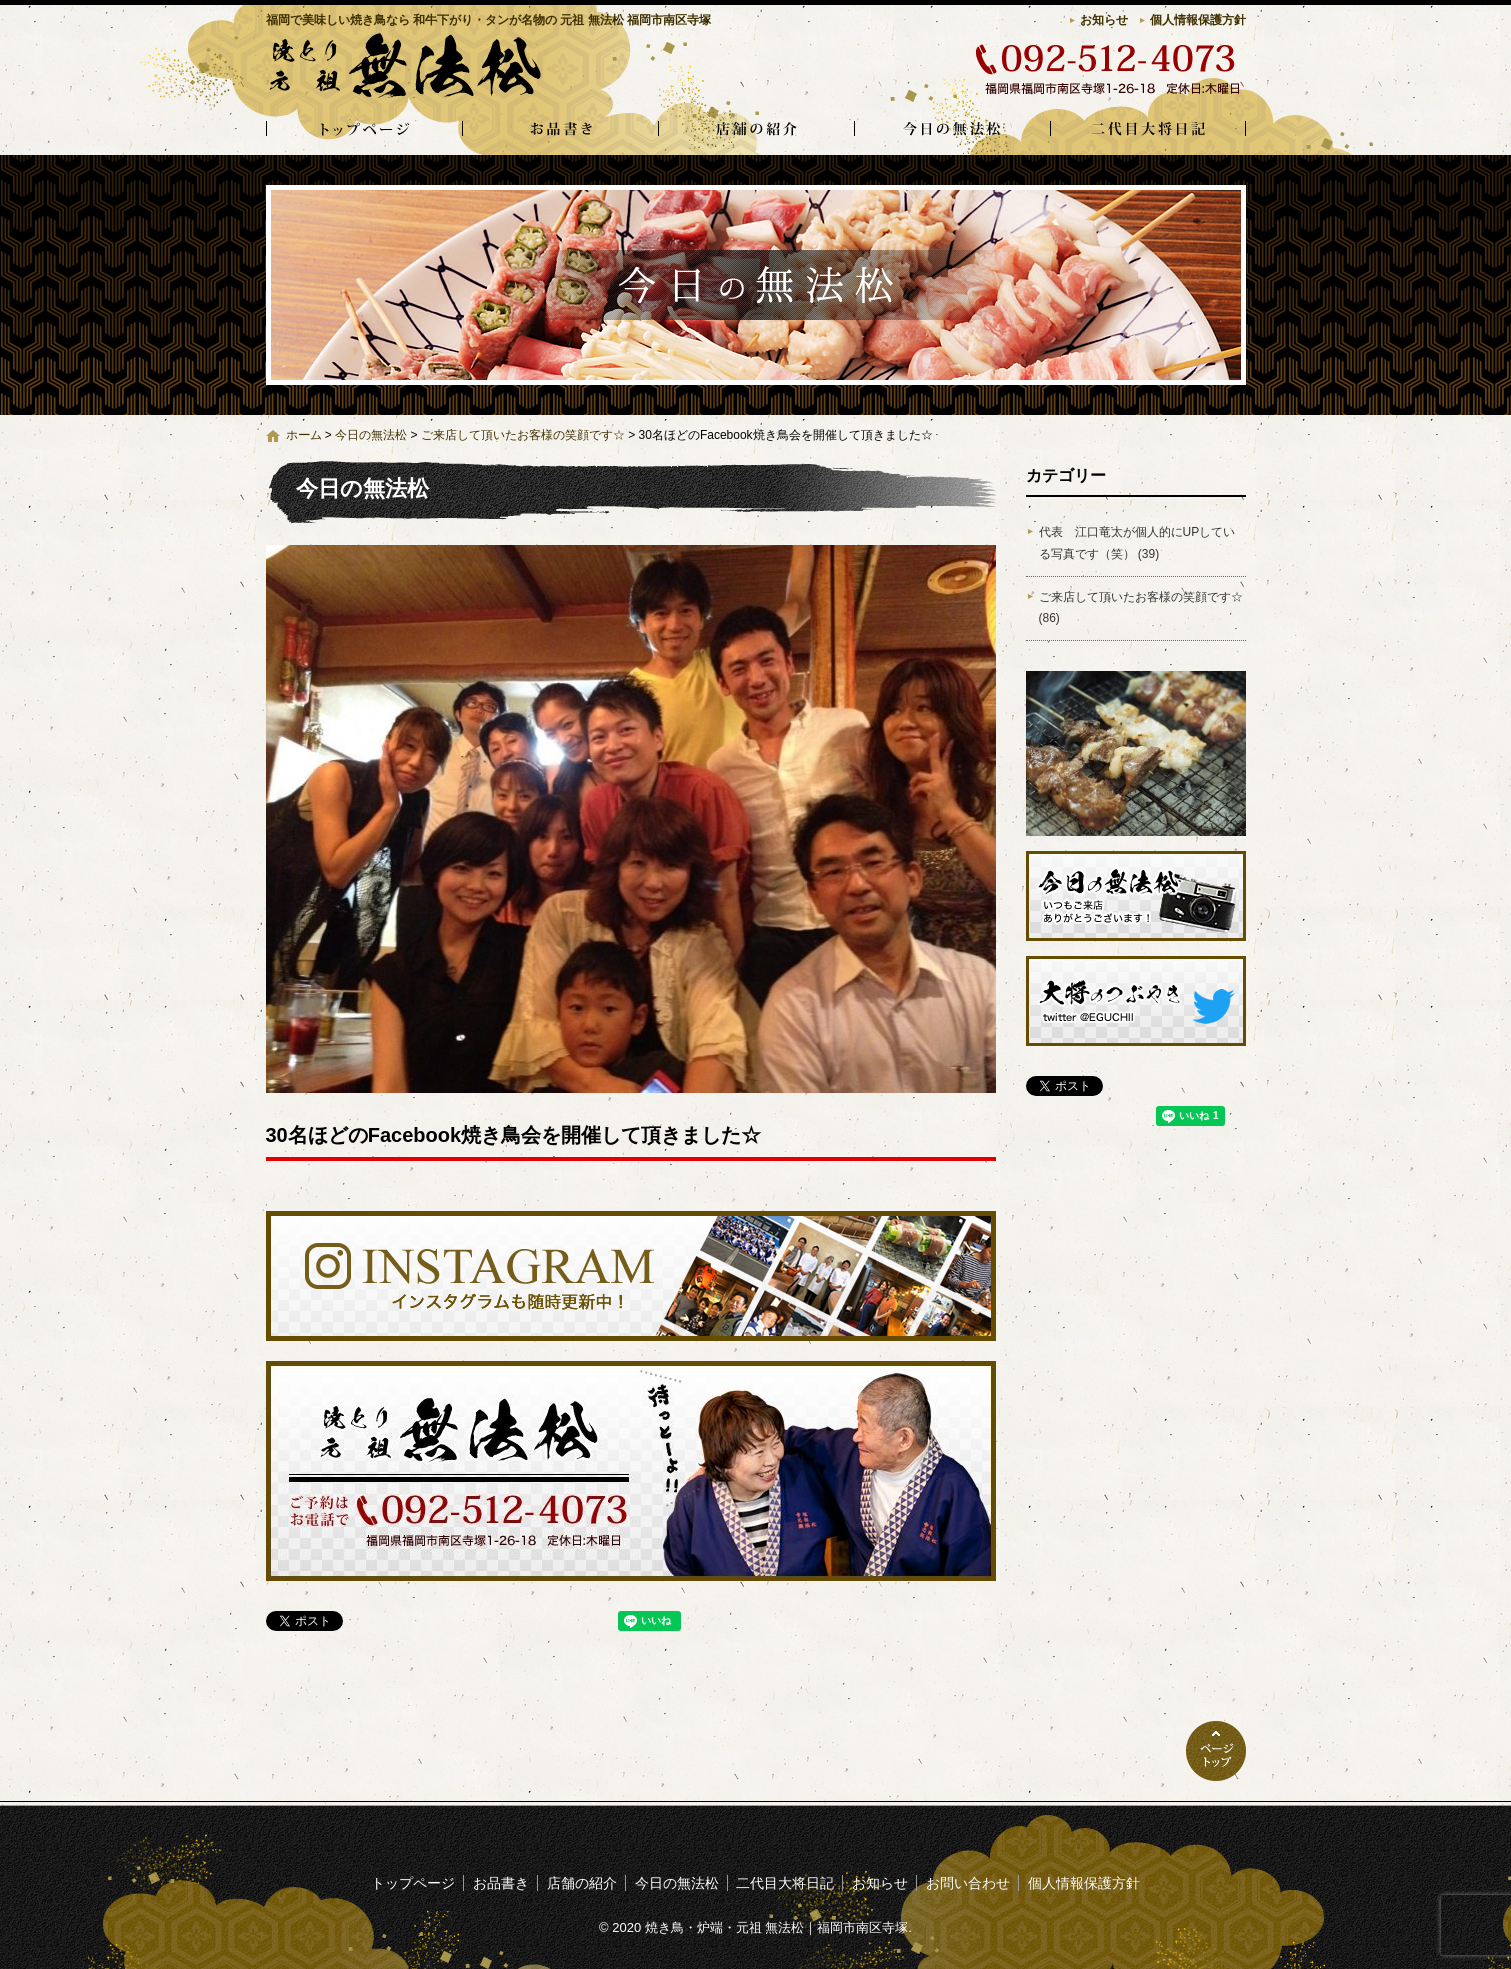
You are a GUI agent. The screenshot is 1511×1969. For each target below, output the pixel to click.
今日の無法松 (952, 130)
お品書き (560, 130)
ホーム (304, 435)
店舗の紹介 (756, 130)
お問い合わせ (968, 1883)
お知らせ (1104, 20)
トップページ (364, 130)
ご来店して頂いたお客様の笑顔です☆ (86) (1141, 608)
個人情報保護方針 (1198, 20)
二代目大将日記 (1148, 130)
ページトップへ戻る (1216, 1751)
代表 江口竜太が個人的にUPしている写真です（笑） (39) (1137, 543)
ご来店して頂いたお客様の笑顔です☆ (523, 435)
